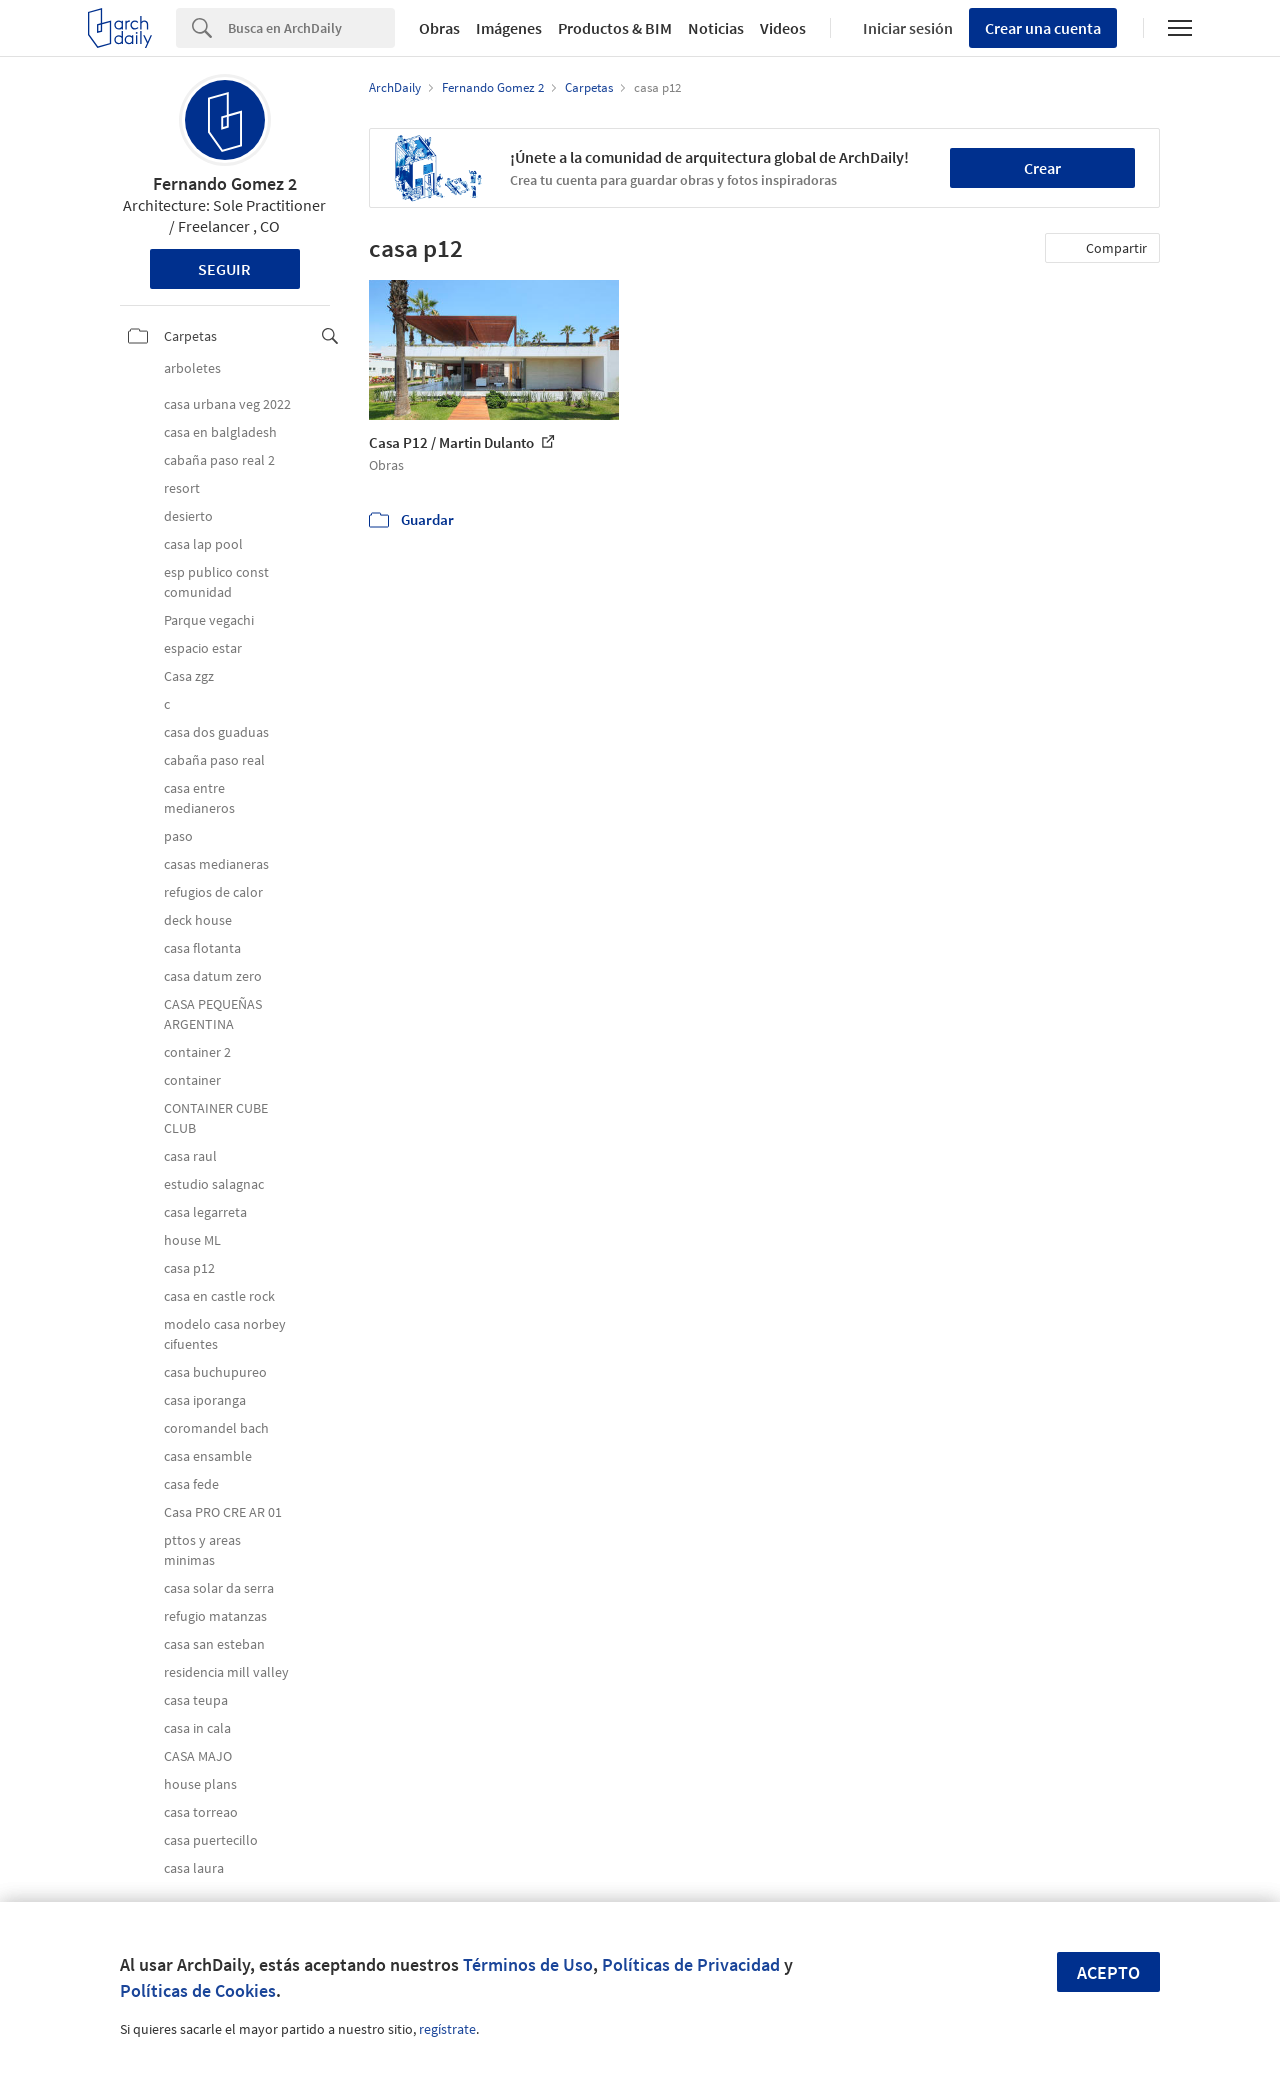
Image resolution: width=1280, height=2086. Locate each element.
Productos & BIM (615, 28)
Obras (439, 28)
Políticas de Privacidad (691, 1964)
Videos (783, 28)
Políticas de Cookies (198, 1990)
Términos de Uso (528, 1964)
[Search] (311, 28)
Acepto (1108, 1972)
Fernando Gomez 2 (225, 183)
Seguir (224, 269)
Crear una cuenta (1043, 28)
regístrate (447, 2029)
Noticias (716, 28)
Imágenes (509, 28)
